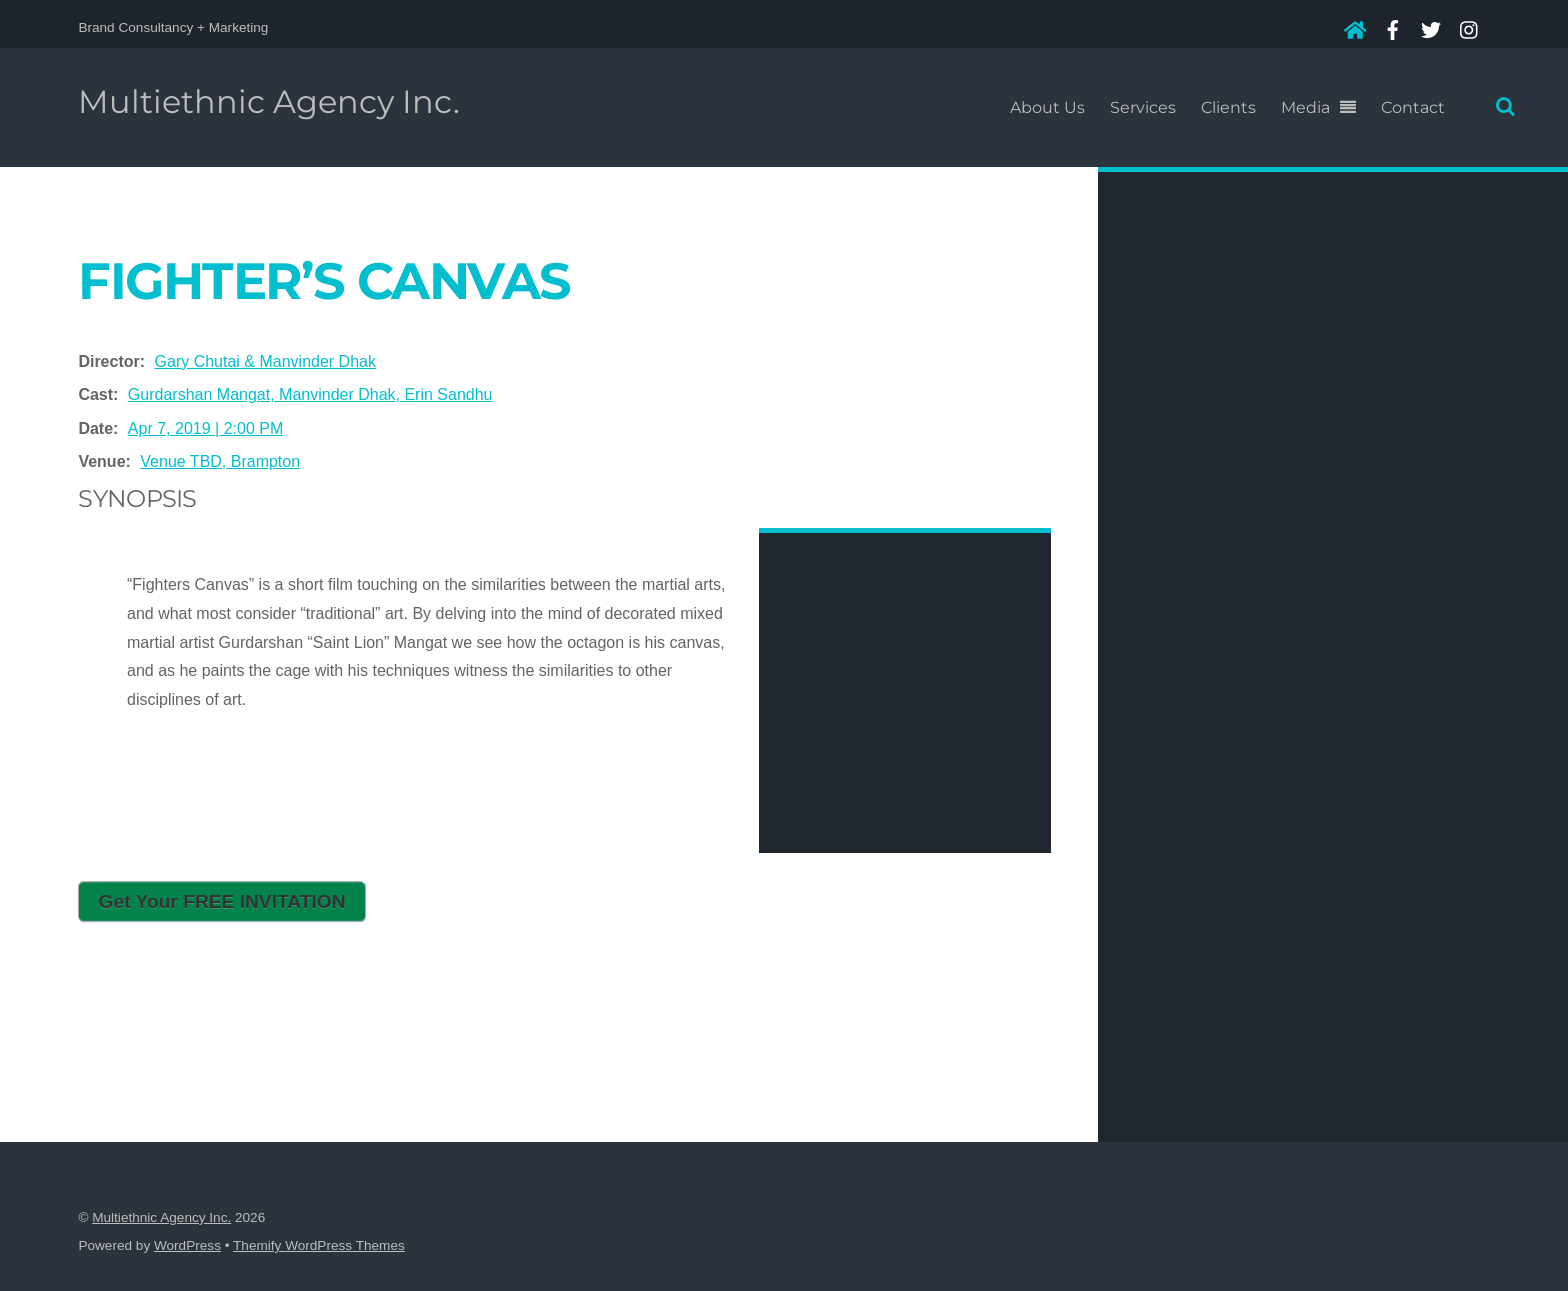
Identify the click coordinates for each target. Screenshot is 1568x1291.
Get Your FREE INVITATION (222, 901)
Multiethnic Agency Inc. (161, 1217)
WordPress (187, 1245)
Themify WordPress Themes (319, 1245)
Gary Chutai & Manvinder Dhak (265, 361)
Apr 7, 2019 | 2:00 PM (205, 428)
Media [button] (1305, 107)
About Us (1047, 107)
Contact (1413, 107)
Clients (1228, 107)
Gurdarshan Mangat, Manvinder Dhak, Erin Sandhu (310, 394)
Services (1143, 107)
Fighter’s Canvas (324, 280)
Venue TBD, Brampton (220, 461)
